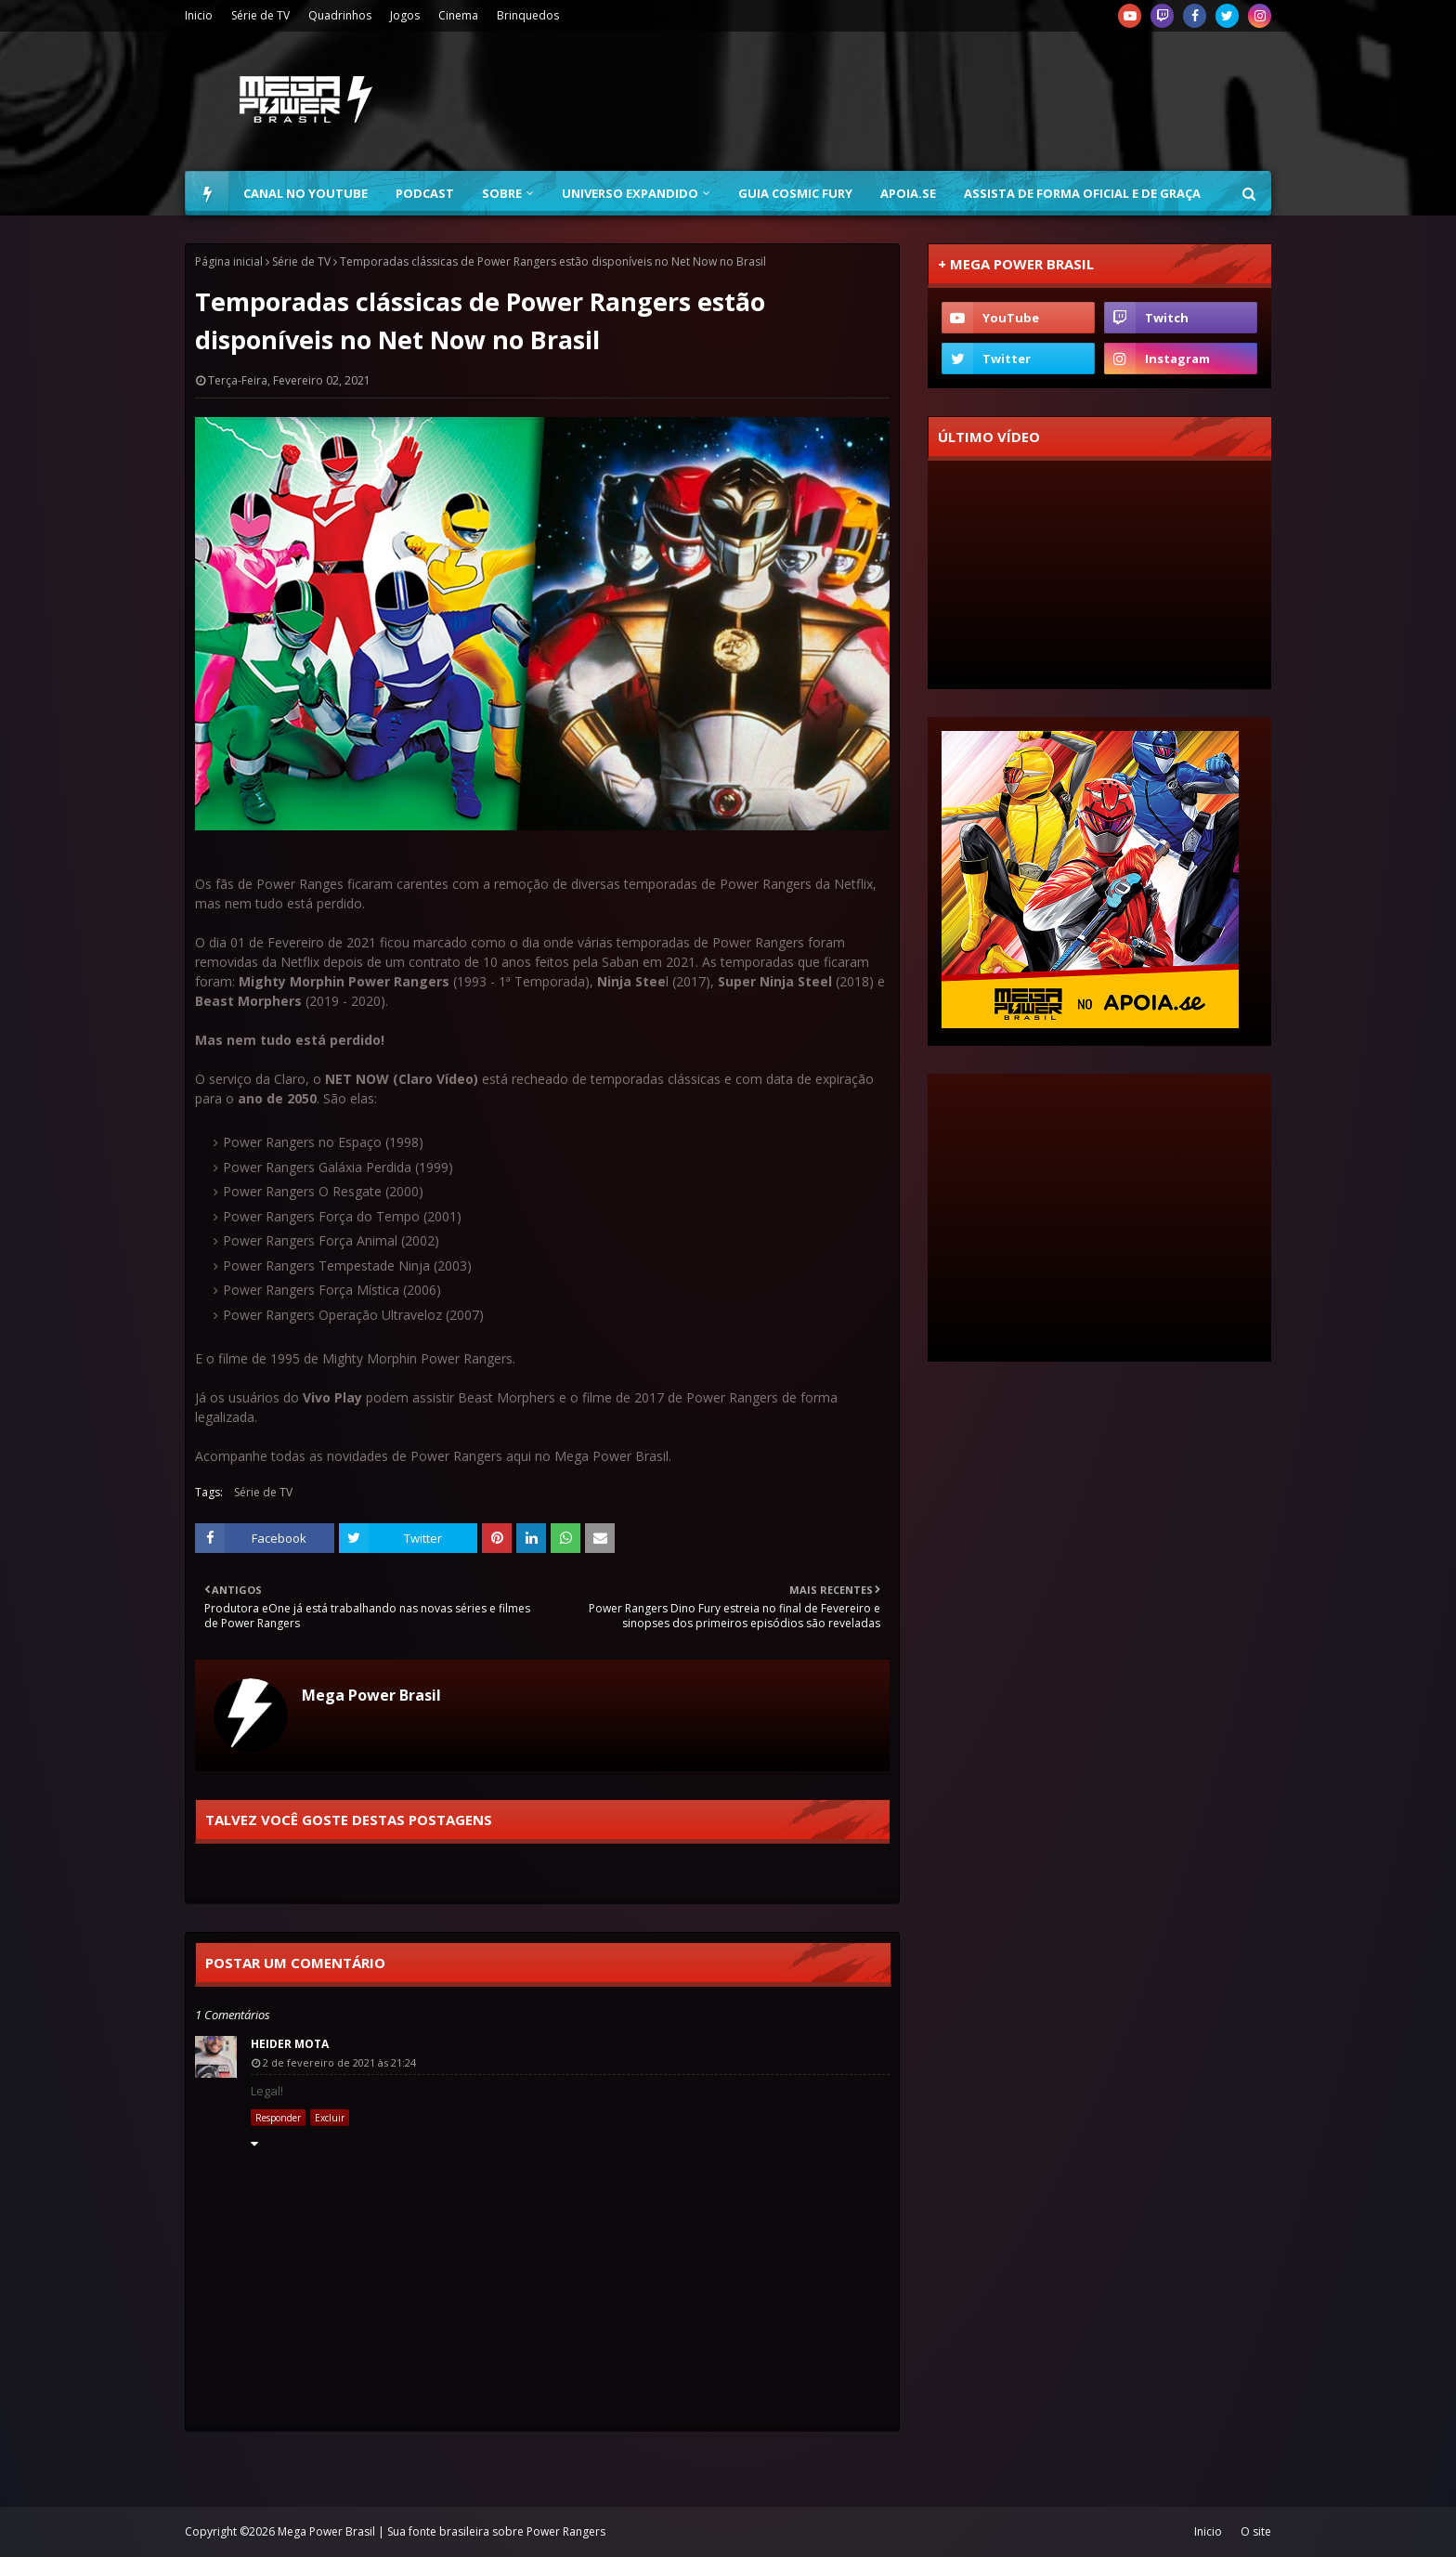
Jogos (405, 15)
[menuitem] (207, 193)
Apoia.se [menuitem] (908, 193)
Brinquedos (528, 15)
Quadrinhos (339, 15)
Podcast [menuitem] (425, 193)
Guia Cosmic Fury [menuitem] (795, 193)
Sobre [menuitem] (502, 193)
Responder (278, 2117)
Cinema (458, 15)
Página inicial (229, 261)
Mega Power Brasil (371, 1695)
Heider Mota (290, 2044)
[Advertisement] (933, 101)
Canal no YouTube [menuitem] (305, 193)
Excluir (329, 2117)
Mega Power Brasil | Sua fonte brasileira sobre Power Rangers (441, 2531)
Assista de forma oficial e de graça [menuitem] (1082, 193)
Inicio (199, 15)
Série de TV (260, 15)
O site (1256, 2531)
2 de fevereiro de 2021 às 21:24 (339, 2062)
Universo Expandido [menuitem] (630, 193)
